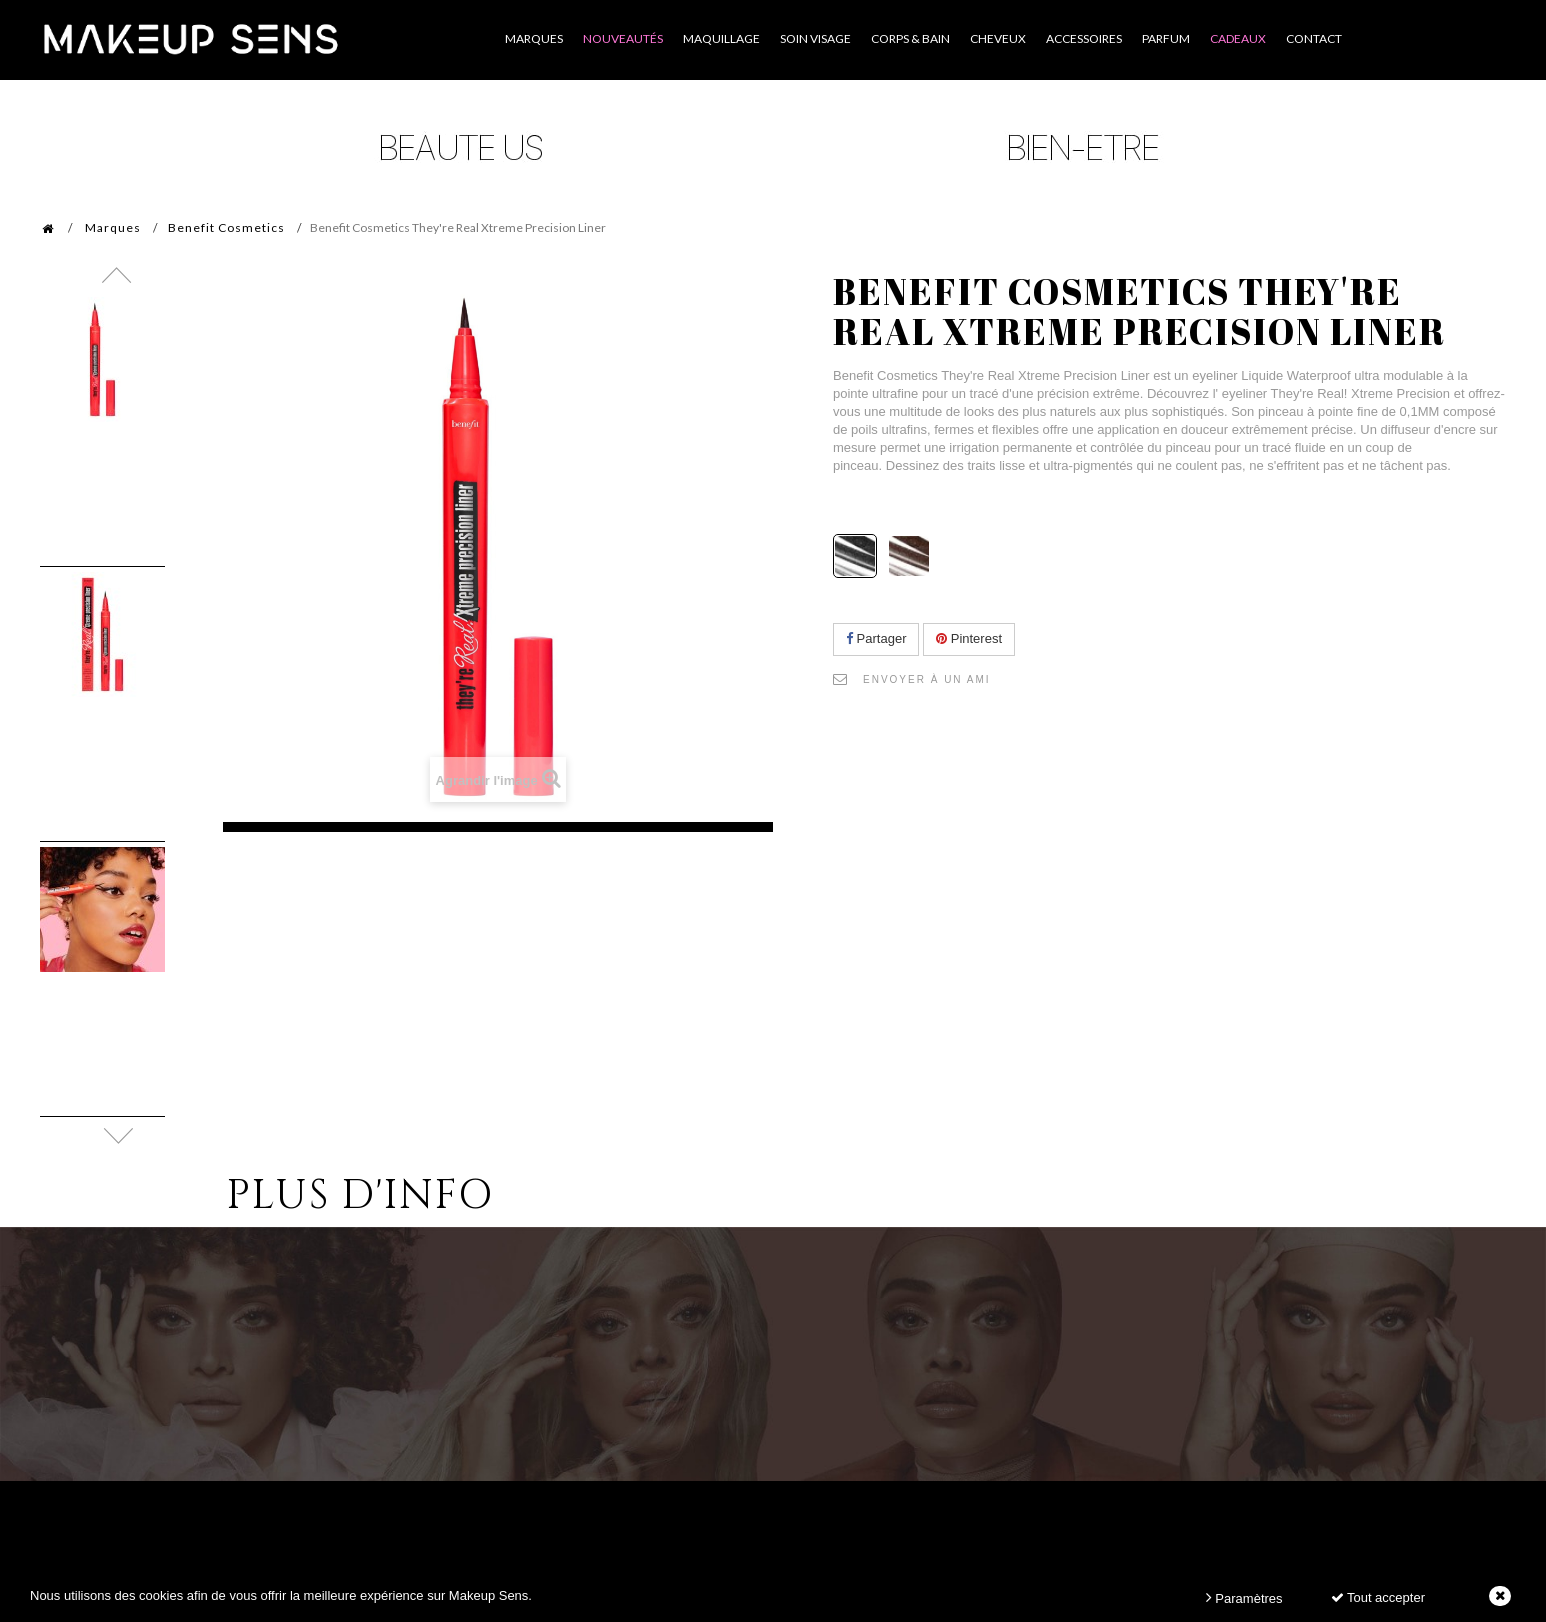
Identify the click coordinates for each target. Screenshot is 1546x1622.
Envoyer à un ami (927, 679)
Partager (876, 638)
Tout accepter (1378, 1597)
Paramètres (1244, 1597)
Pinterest (969, 638)
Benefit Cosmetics (226, 227)
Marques (113, 227)
